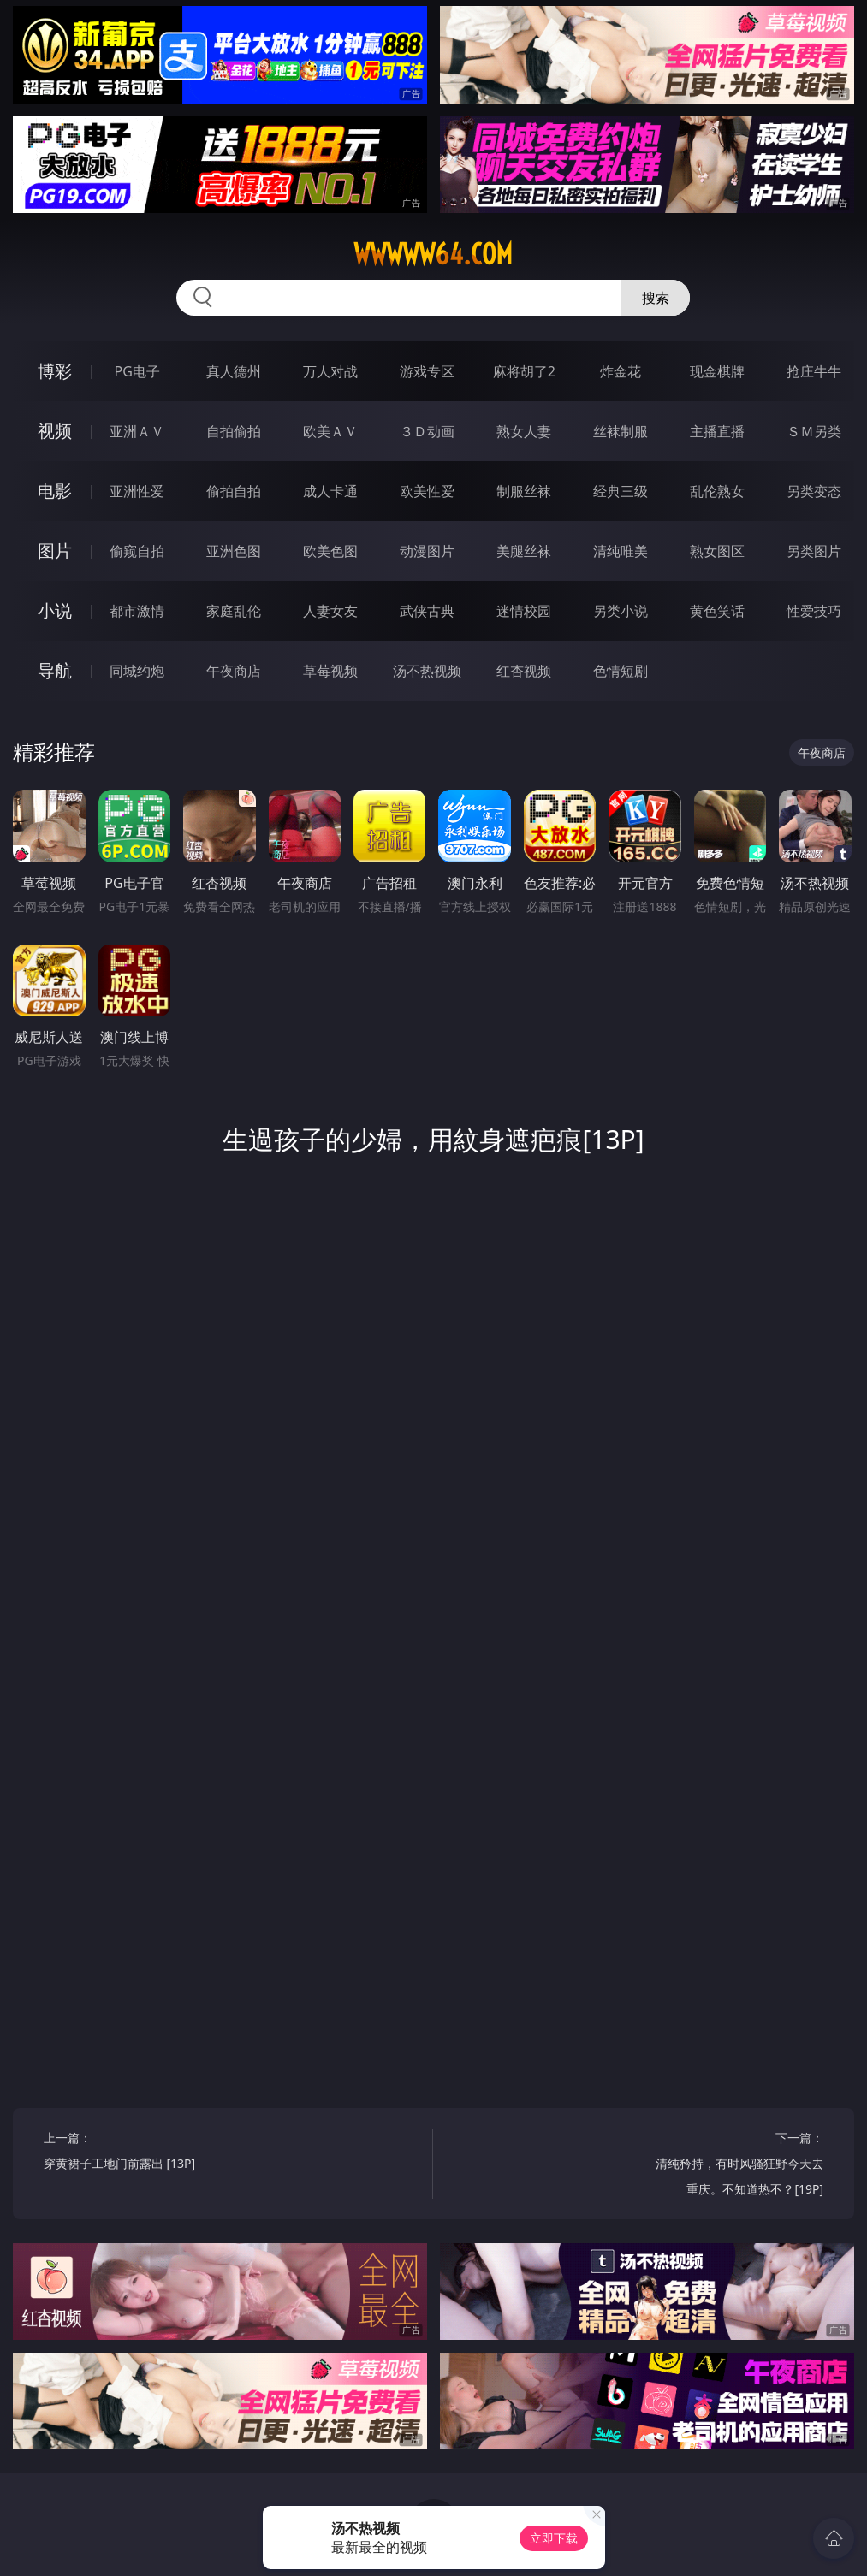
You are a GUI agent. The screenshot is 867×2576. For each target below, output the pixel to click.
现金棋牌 (717, 371)
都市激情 (137, 610)
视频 (55, 430)
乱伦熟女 (717, 491)
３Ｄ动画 (427, 431)
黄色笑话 (717, 610)
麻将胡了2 (524, 371)
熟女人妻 (523, 431)
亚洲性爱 (137, 491)
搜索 (655, 297)
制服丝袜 (523, 491)
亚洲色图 (233, 551)
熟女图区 (717, 551)
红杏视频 (523, 670)
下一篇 (738, 2165)
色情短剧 (620, 670)
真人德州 (233, 371)
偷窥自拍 (137, 551)
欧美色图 (330, 551)
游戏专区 (427, 371)
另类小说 (620, 610)
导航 (55, 670)
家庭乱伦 (233, 610)
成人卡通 (330, 491)
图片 (55, 550)
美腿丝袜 (523, 551)
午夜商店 (233, 670)
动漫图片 (427, 551)
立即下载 (554, 2538)
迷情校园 (523, 610)
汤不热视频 (427, 670)
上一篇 (129, 2152)
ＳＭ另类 (814, 431)
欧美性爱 (427, 491)
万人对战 (330, 371)
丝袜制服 (620, 431)
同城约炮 (137, 670)
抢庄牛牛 (814, 371)
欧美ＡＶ (330, 431)
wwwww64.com (433, 254)
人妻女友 (330, 610)
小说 (55, 610)
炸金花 (620, 371)
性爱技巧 (814, 610)
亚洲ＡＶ (137, 431)
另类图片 (814, 551)
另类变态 (814, 491)
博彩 (55, 370)
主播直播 (717, 431)
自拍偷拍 (233, 431)
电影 (55, 490)
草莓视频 (330, 670)
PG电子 (137, 371)
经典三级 (620, 491)
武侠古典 (427, 610)
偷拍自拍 (233, 491)
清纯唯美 (620, 551)
